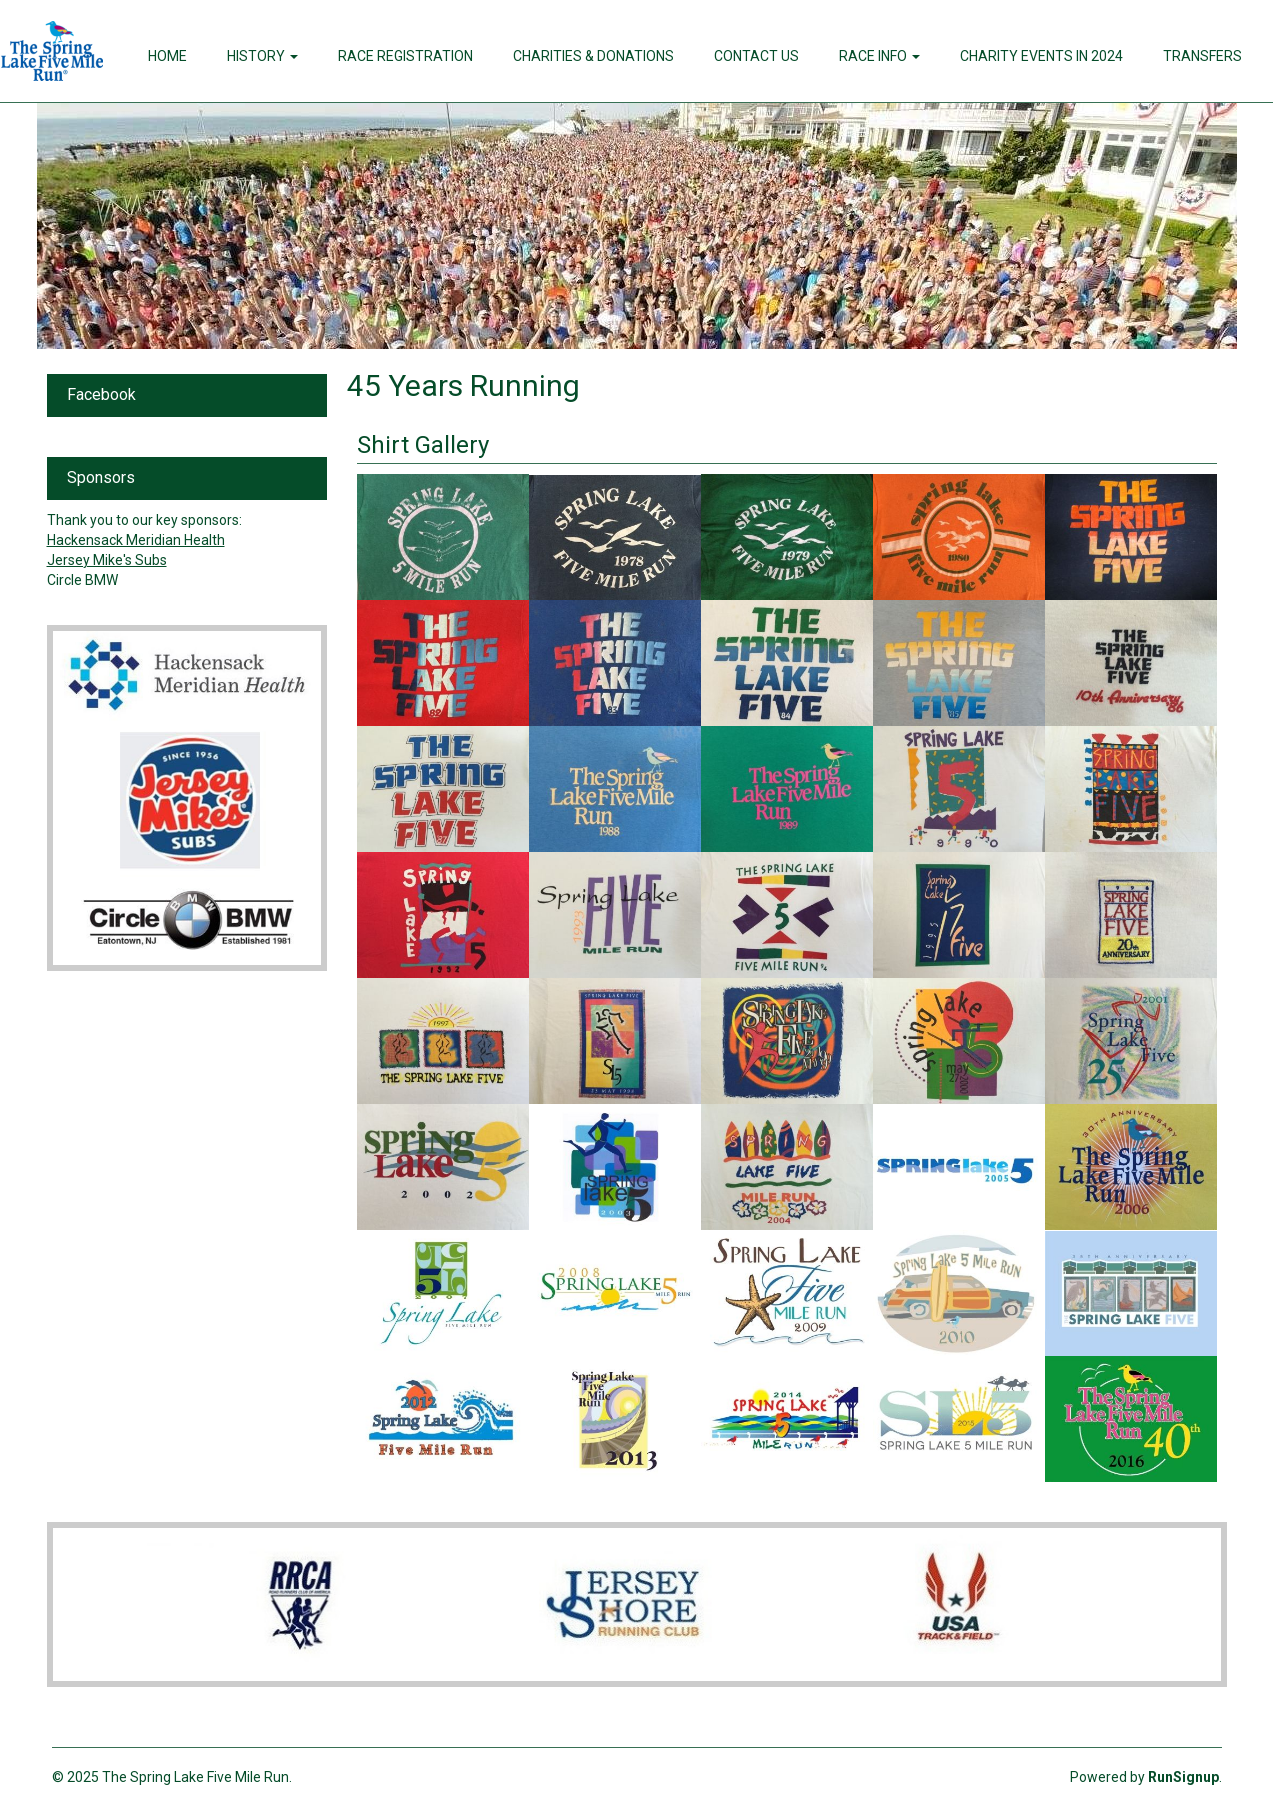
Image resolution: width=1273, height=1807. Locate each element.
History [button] (262, 56)
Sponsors (101, 477)
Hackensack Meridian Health (136, 540)
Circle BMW (82, 580)
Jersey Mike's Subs (107, 560)
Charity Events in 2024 (1041, 56)
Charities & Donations (593, 56)
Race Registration (405, 56)
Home (167, 56)
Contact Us (756, 56)
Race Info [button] (879, 56)
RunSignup (1183, 1777)
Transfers (1202, 56)
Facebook (101, 394)
